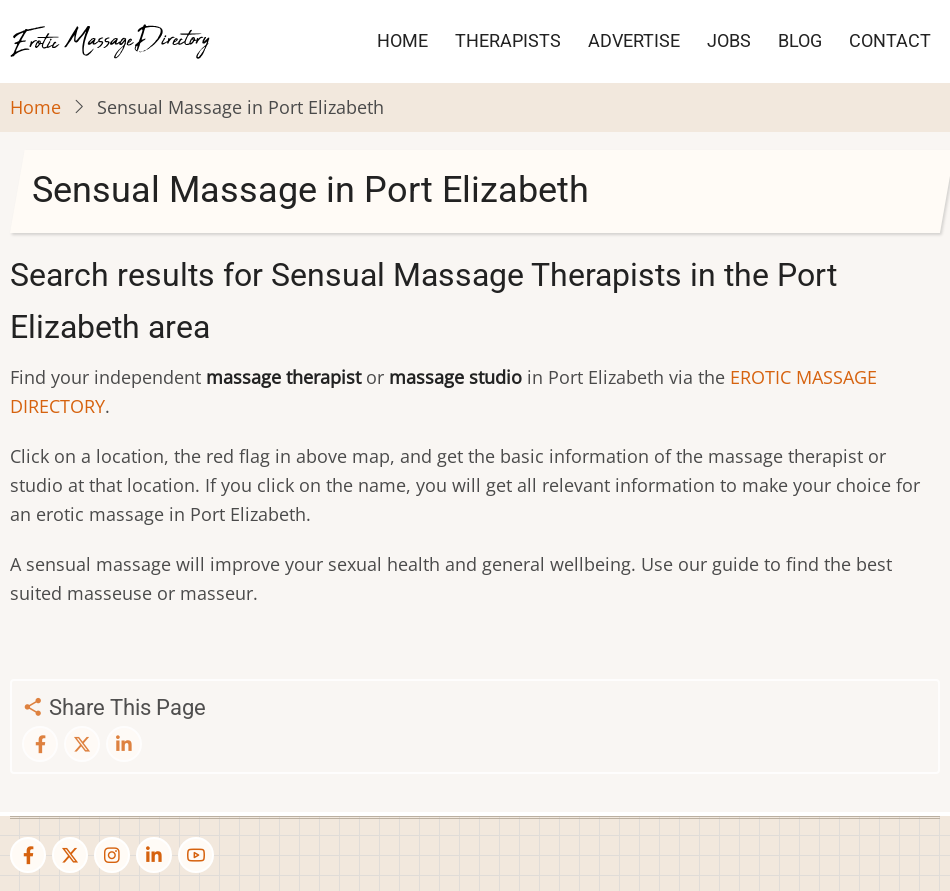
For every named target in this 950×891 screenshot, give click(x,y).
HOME (402, 40)
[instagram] (112, 855)
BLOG (800, 40)
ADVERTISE (634, 40)
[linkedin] (154, 855)
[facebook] (28, 855)
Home (35, 107)
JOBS (729, 40)
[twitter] (70, 855)
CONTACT (890, 40)
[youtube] (196, 855)
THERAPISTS (508, 40)
